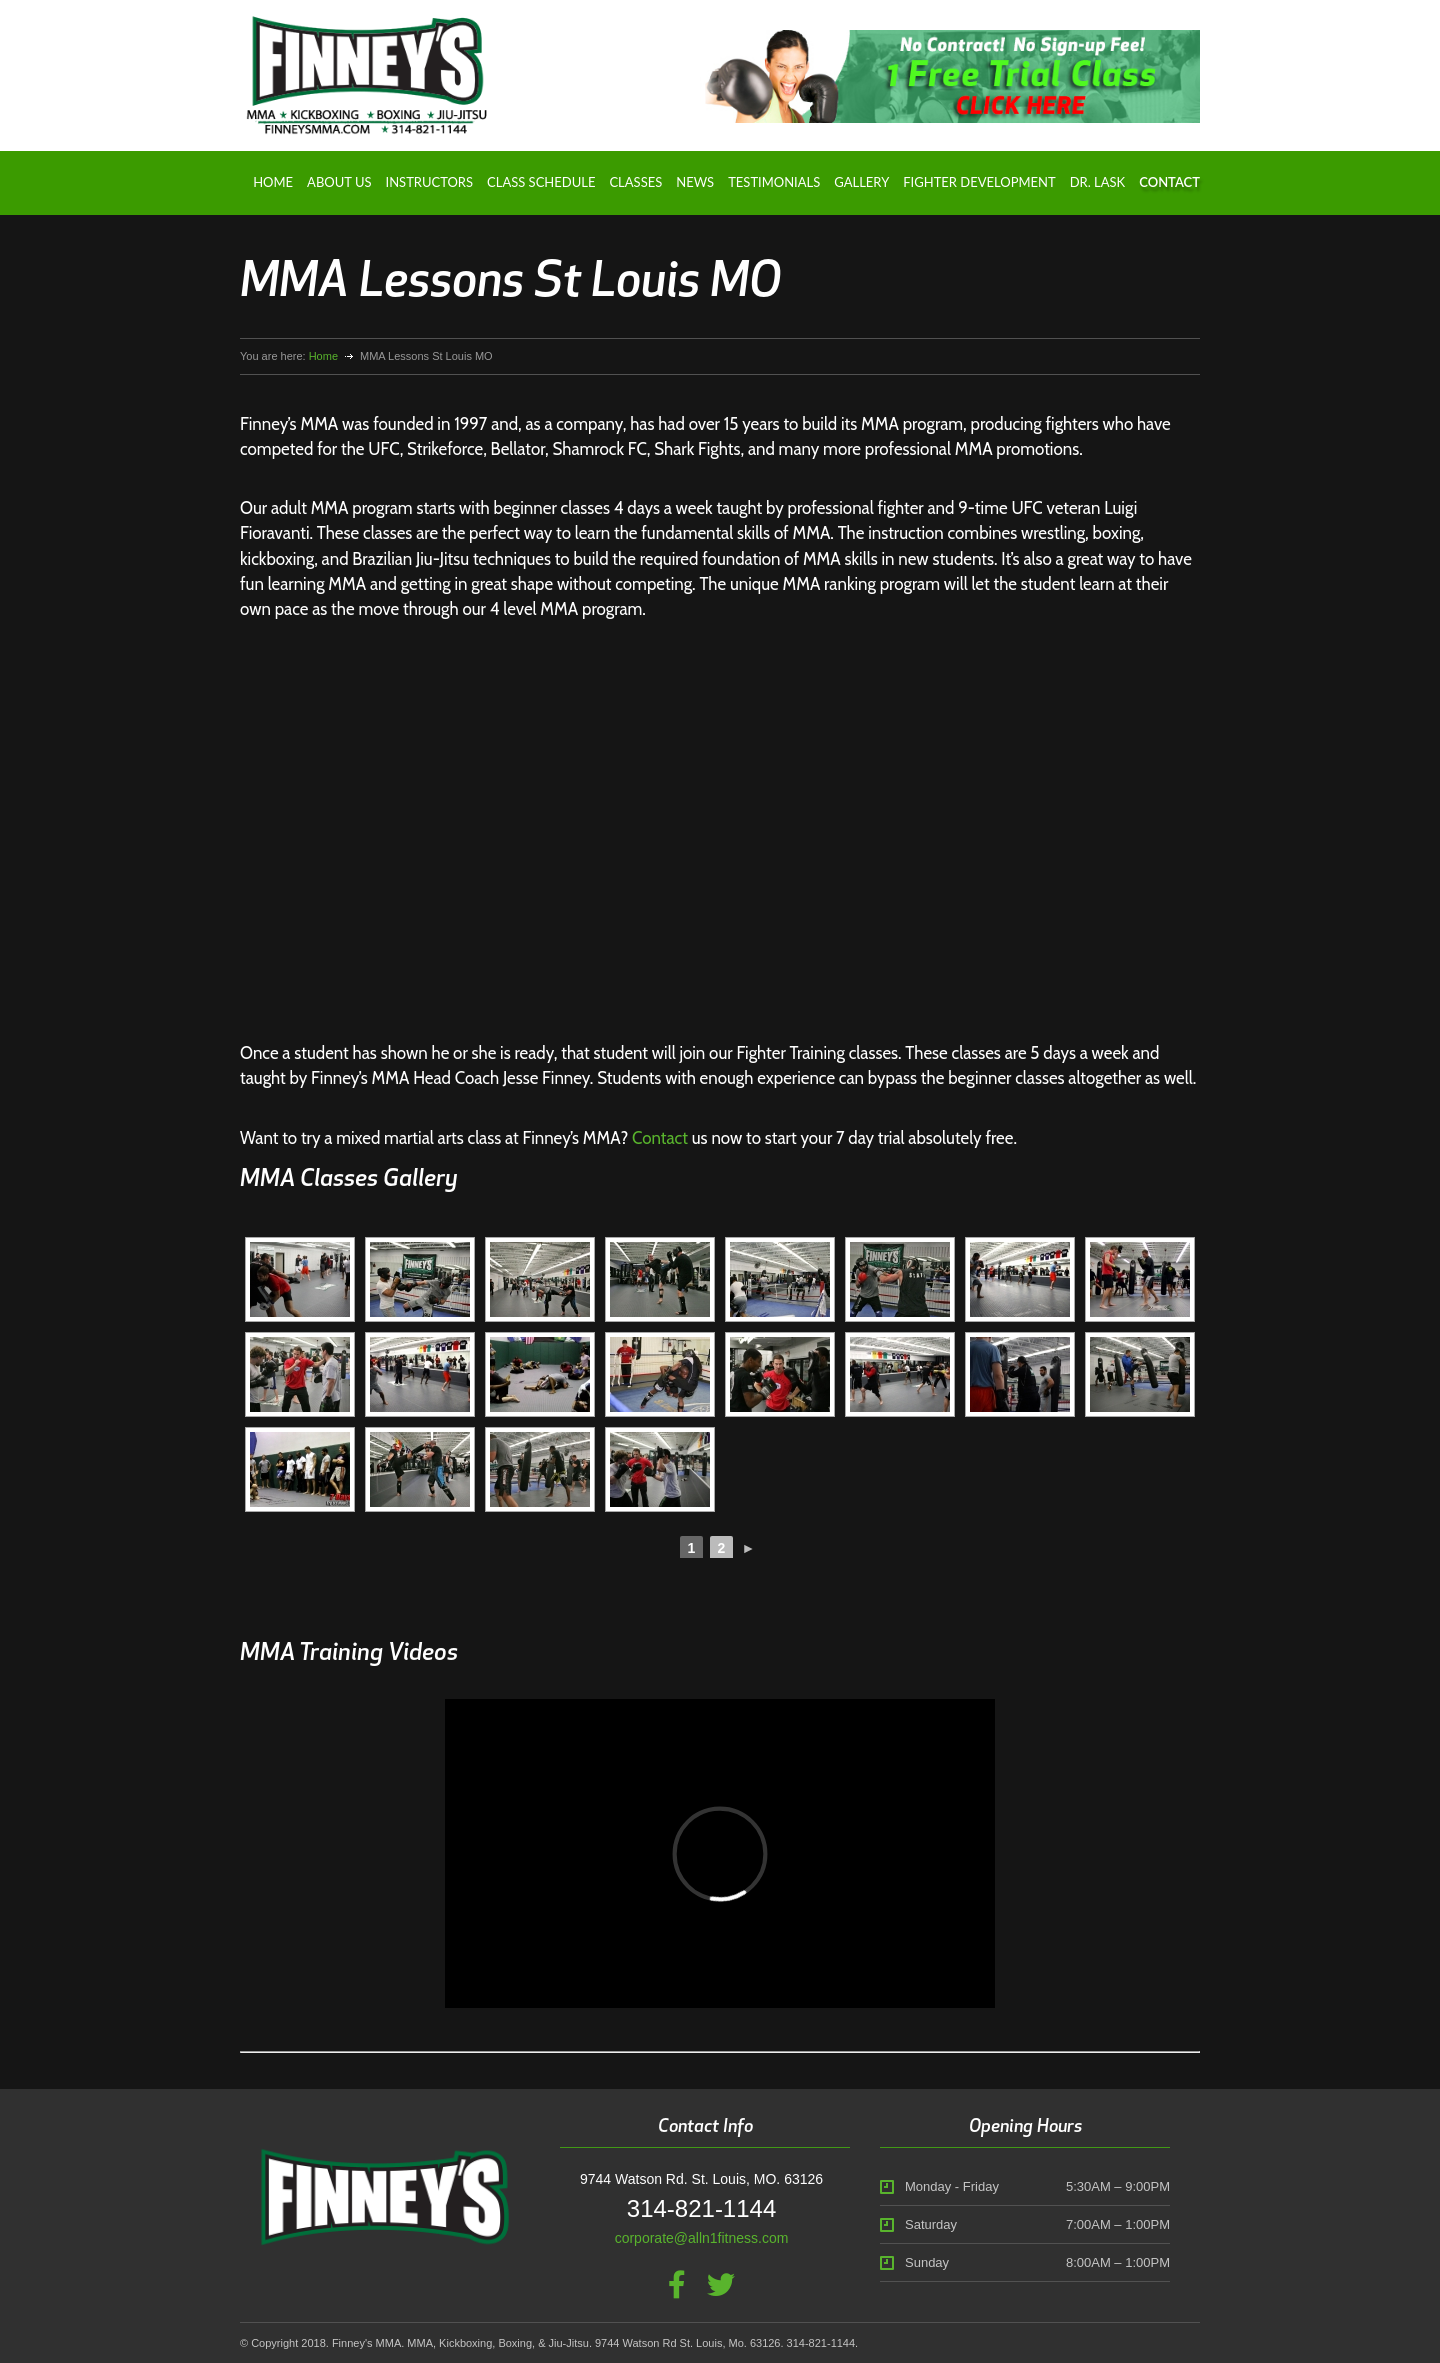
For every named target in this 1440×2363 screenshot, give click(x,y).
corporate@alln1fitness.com (702, 2238)
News (695, 182)
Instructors (430, 182)
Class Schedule (541, 182)
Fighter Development (979, 182)
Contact (1169, 182)
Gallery (861, 182)
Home (273, 182)
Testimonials (774, 182)
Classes (635, 182)
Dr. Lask (1098, 182)
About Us (339, 182)
